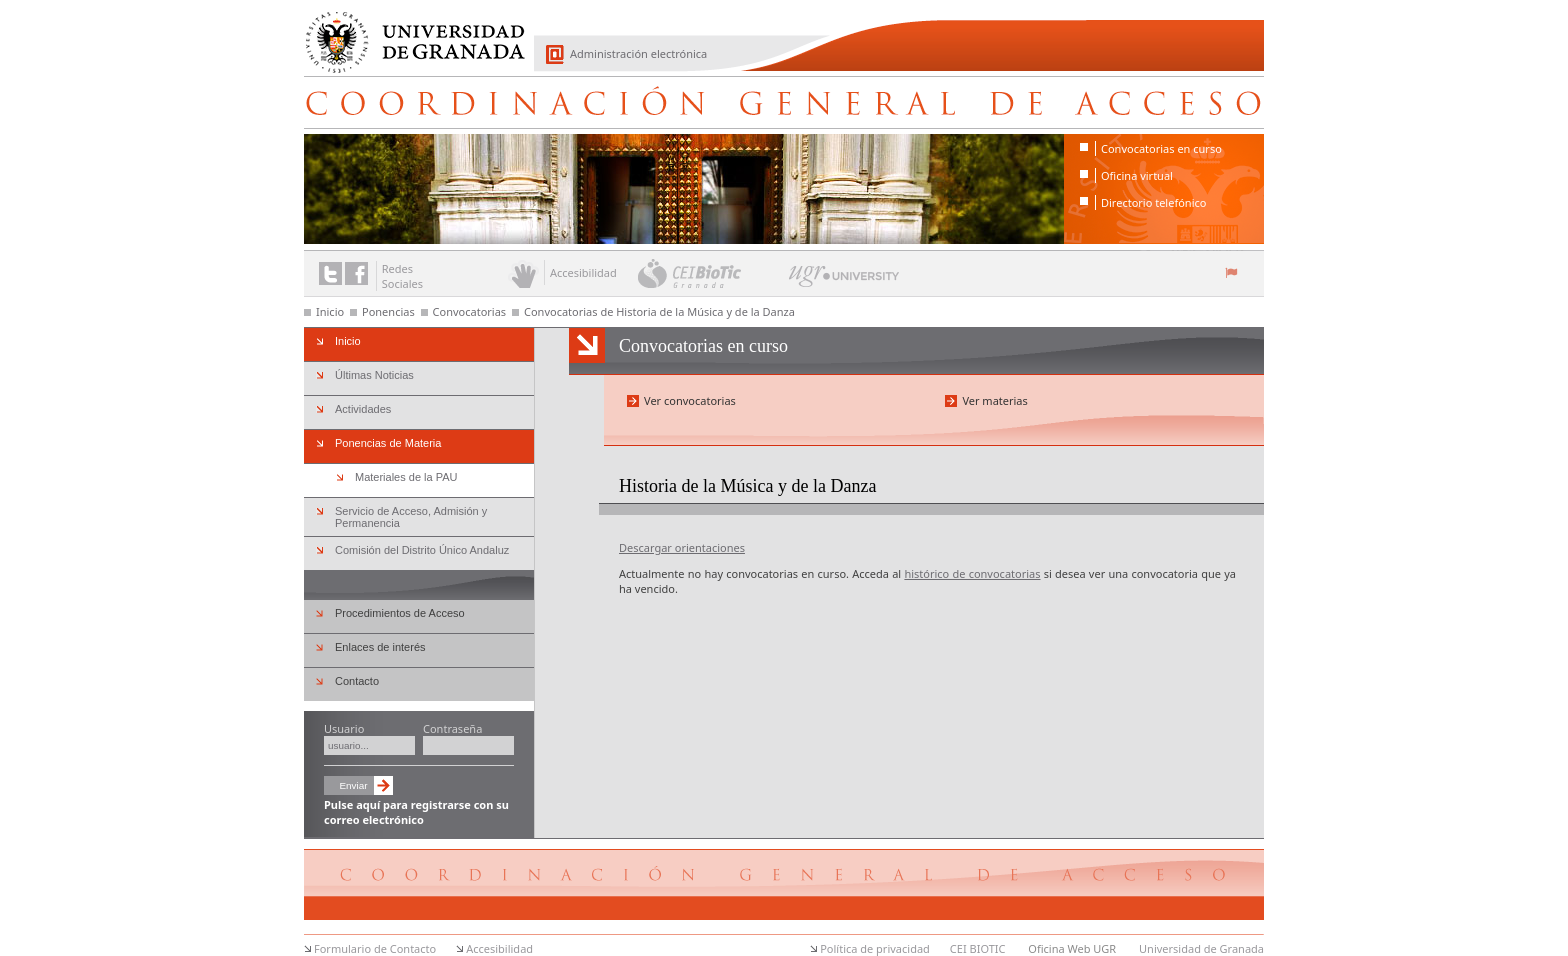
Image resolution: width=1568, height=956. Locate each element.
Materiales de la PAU (406, 477)
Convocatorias (470, 311)
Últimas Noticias (374, 375)
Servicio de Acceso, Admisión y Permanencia (411, 517)
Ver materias (994, 400)
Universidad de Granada (408, 31)
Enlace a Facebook (356, 273)
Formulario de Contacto (375, 948)
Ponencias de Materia (388, 443)
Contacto (357, 681)
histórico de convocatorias (972, 573)
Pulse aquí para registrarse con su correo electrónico (416, 812)
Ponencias (388, 311)
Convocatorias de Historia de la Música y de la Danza (659, 311)
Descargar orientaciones (682, 547)
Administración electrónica (638, 53)
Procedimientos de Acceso (400, 613)
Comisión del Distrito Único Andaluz (422, 550)
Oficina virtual (1137, 175)
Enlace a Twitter (330, 273)
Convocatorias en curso (1161, 148)
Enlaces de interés (380, 647)
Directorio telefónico (1153, 202)
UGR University (844, 281)
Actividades (363, 409)
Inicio (330, 311)
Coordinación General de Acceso (784, 102)
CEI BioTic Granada (711, 273)
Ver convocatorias (690, 400)
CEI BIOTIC (978, 948)
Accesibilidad (499, 948)
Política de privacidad (875, 948)
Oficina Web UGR (1072, 948)
